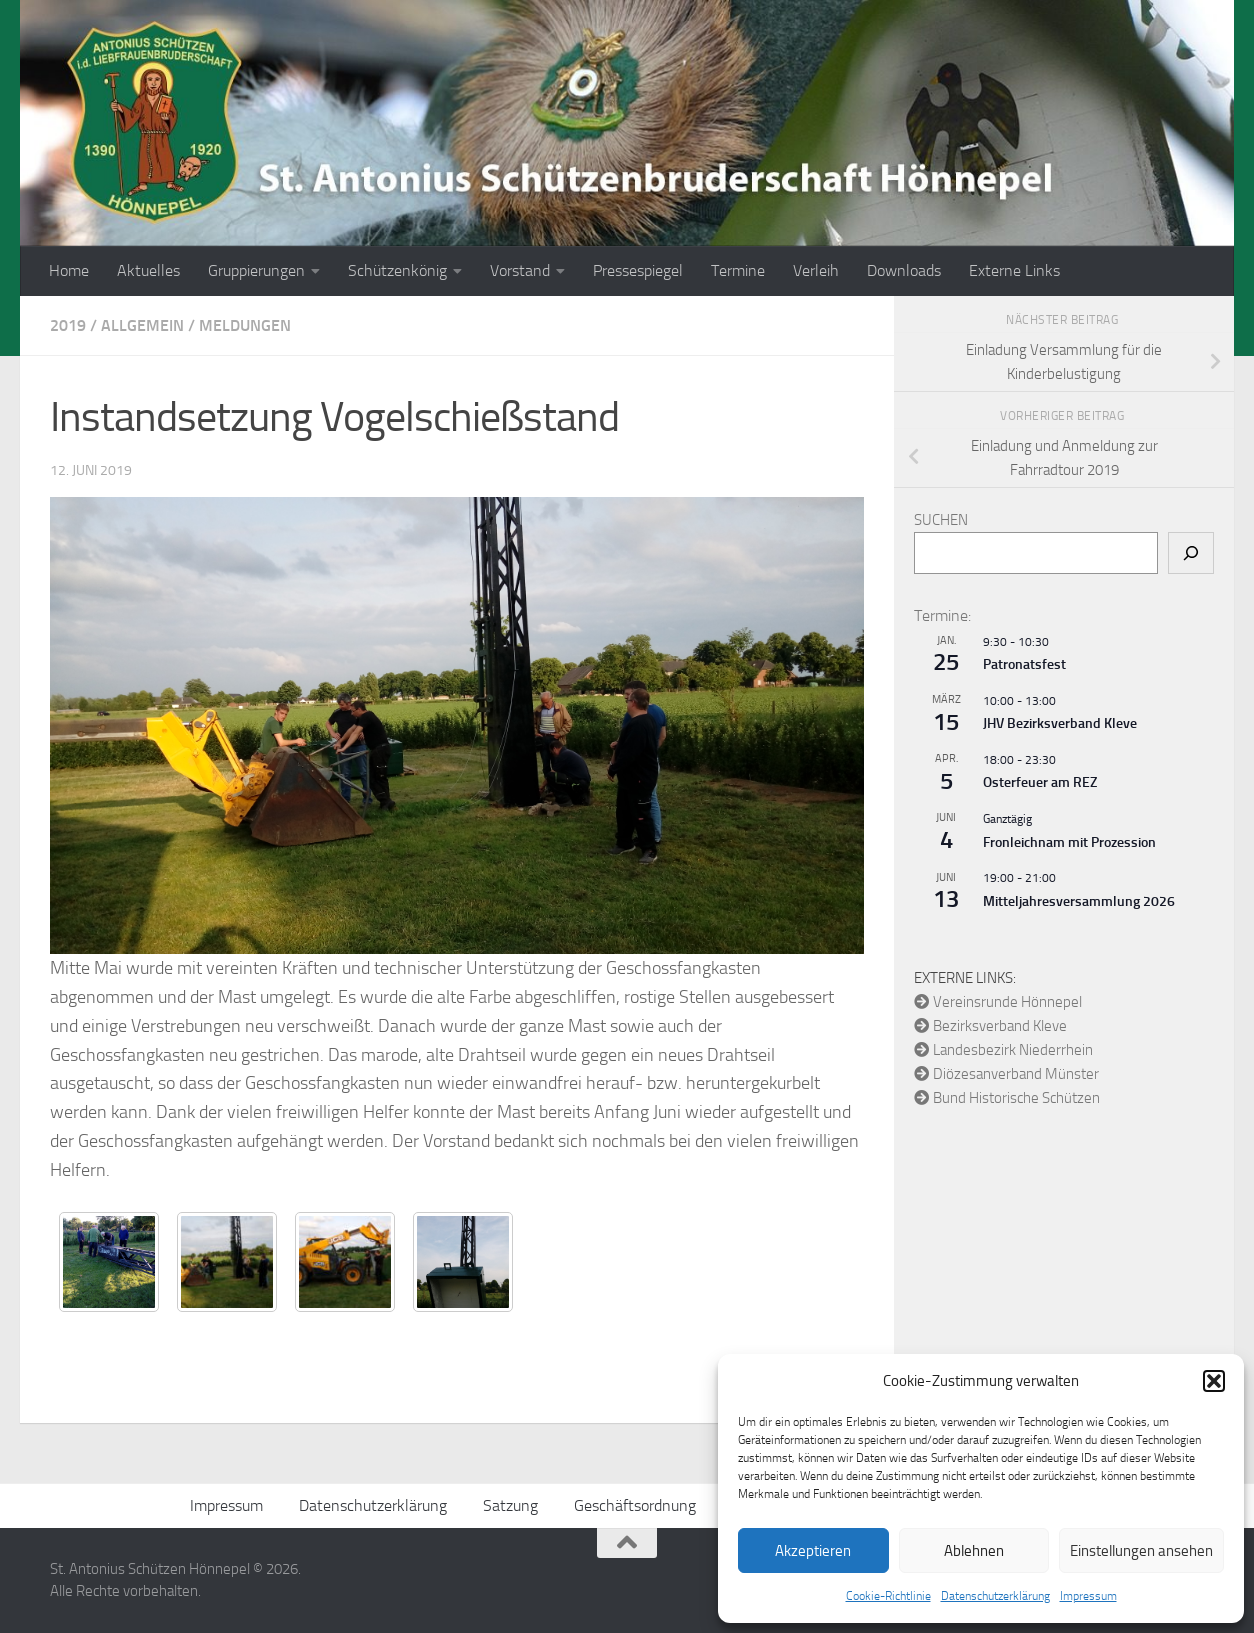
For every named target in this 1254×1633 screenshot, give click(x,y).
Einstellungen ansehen (1141, 1551)
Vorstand (520, 270)
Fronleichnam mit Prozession (1069, 842)
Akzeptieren (813, 1551)
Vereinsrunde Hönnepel (998, 1002)
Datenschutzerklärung (995, 1596)
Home (69, 270)
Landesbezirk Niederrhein (1003, 1050)
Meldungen (245, 325)
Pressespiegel (638, 270)
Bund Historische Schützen (1007, 1098)
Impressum (1088, 1596)
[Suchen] (1191, 553)
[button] (1214, 1381)
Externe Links (1014, 270)
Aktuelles (148, 270)
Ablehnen (974, 1551)
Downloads (904, 270)
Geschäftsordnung (635, 1505)
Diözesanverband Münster (1006, 1074)
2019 (68, 325)
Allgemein (142, 325)
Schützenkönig (397, 270)
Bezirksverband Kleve (990, 1026)
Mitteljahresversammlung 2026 (1079, 901)
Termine (738, 270)
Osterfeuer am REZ (1040, 782)
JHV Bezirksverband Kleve (1060, 723)
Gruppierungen (256, 270)
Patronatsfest (1024, 664)
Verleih (816, 270)
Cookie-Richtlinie (888, 1596)
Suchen (941, 520)
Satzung (510, 1505)
